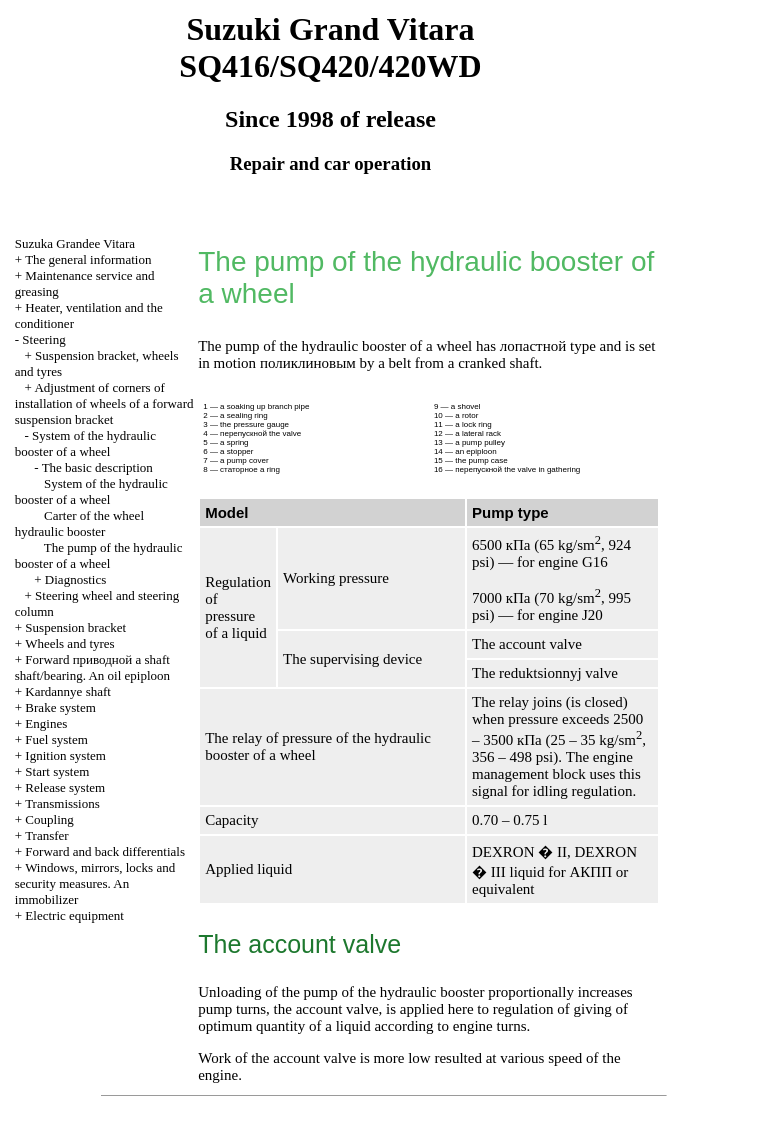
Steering (43, 339)
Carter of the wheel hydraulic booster (79, 523)
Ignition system (65, 755)
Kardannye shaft (68, 691)
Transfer (47, 835)
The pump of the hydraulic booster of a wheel (99, 555)
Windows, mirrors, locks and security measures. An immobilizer (95, 883)
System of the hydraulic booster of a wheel (85, 443)
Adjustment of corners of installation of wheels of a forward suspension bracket (104, 403)
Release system (65, 787)
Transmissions (62, 803)
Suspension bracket (75, 627)
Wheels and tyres (70, 643)
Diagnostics (75, 579)
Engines (46, 723)
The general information (88, 259)
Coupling (49, 819)
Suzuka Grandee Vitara (75, 243)
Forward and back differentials (105, 851)
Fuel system (56, 739)
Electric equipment (74, 915)
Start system (57, 771)
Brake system (60, 707)
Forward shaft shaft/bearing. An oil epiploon (92, 667)
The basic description (97, 467)
